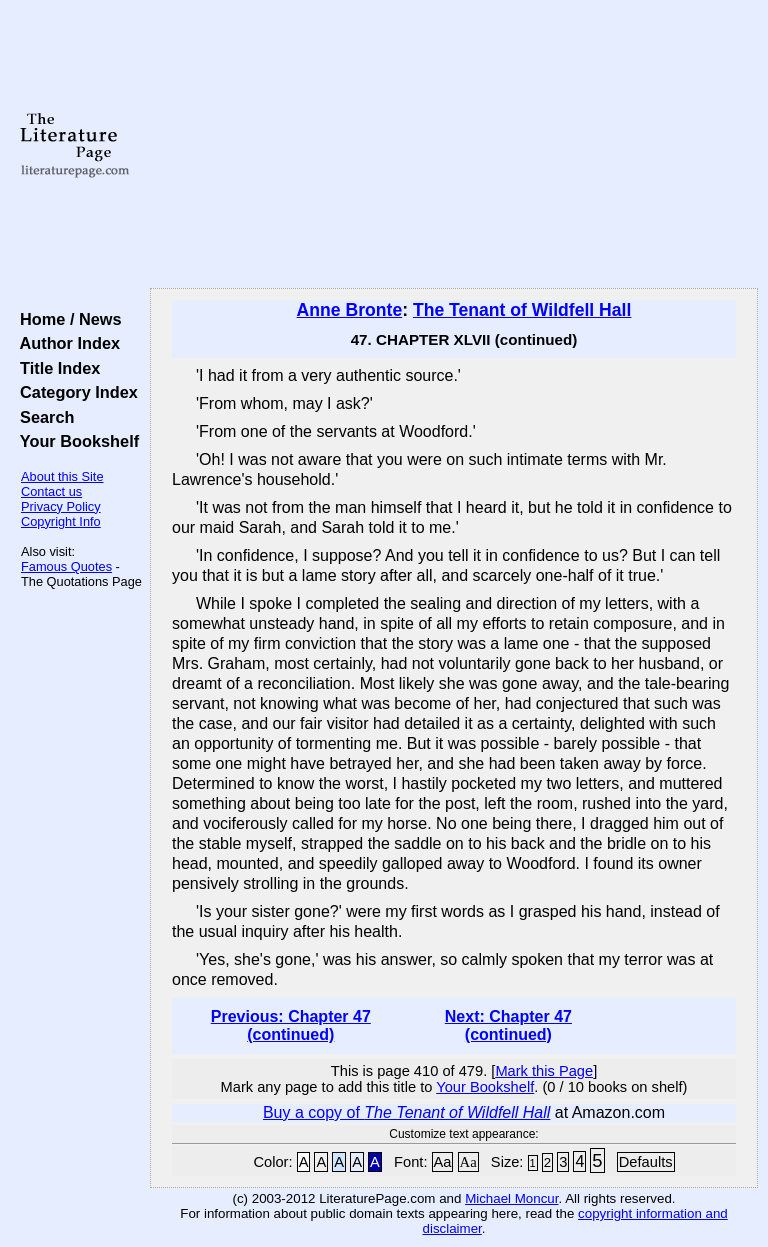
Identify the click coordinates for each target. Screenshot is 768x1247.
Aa (443, 1162)
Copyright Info (61, 521)
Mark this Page (544, 1071)
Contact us (51, 491)
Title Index (55, 368)
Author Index (65, 343)
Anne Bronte (350, 310)
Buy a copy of (406, 1112)
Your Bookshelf (75, 441)
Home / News (66, 319)
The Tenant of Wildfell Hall (522, 310)
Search (42, 417)
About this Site (62, 476)
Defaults (646, 1162)
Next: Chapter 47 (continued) (508, 1025)
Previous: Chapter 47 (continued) (291, 1025)
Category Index (74, 392)
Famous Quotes (66, 566)
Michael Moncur (511, 1198)
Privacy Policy (61, 506)
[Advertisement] (454, 145)
